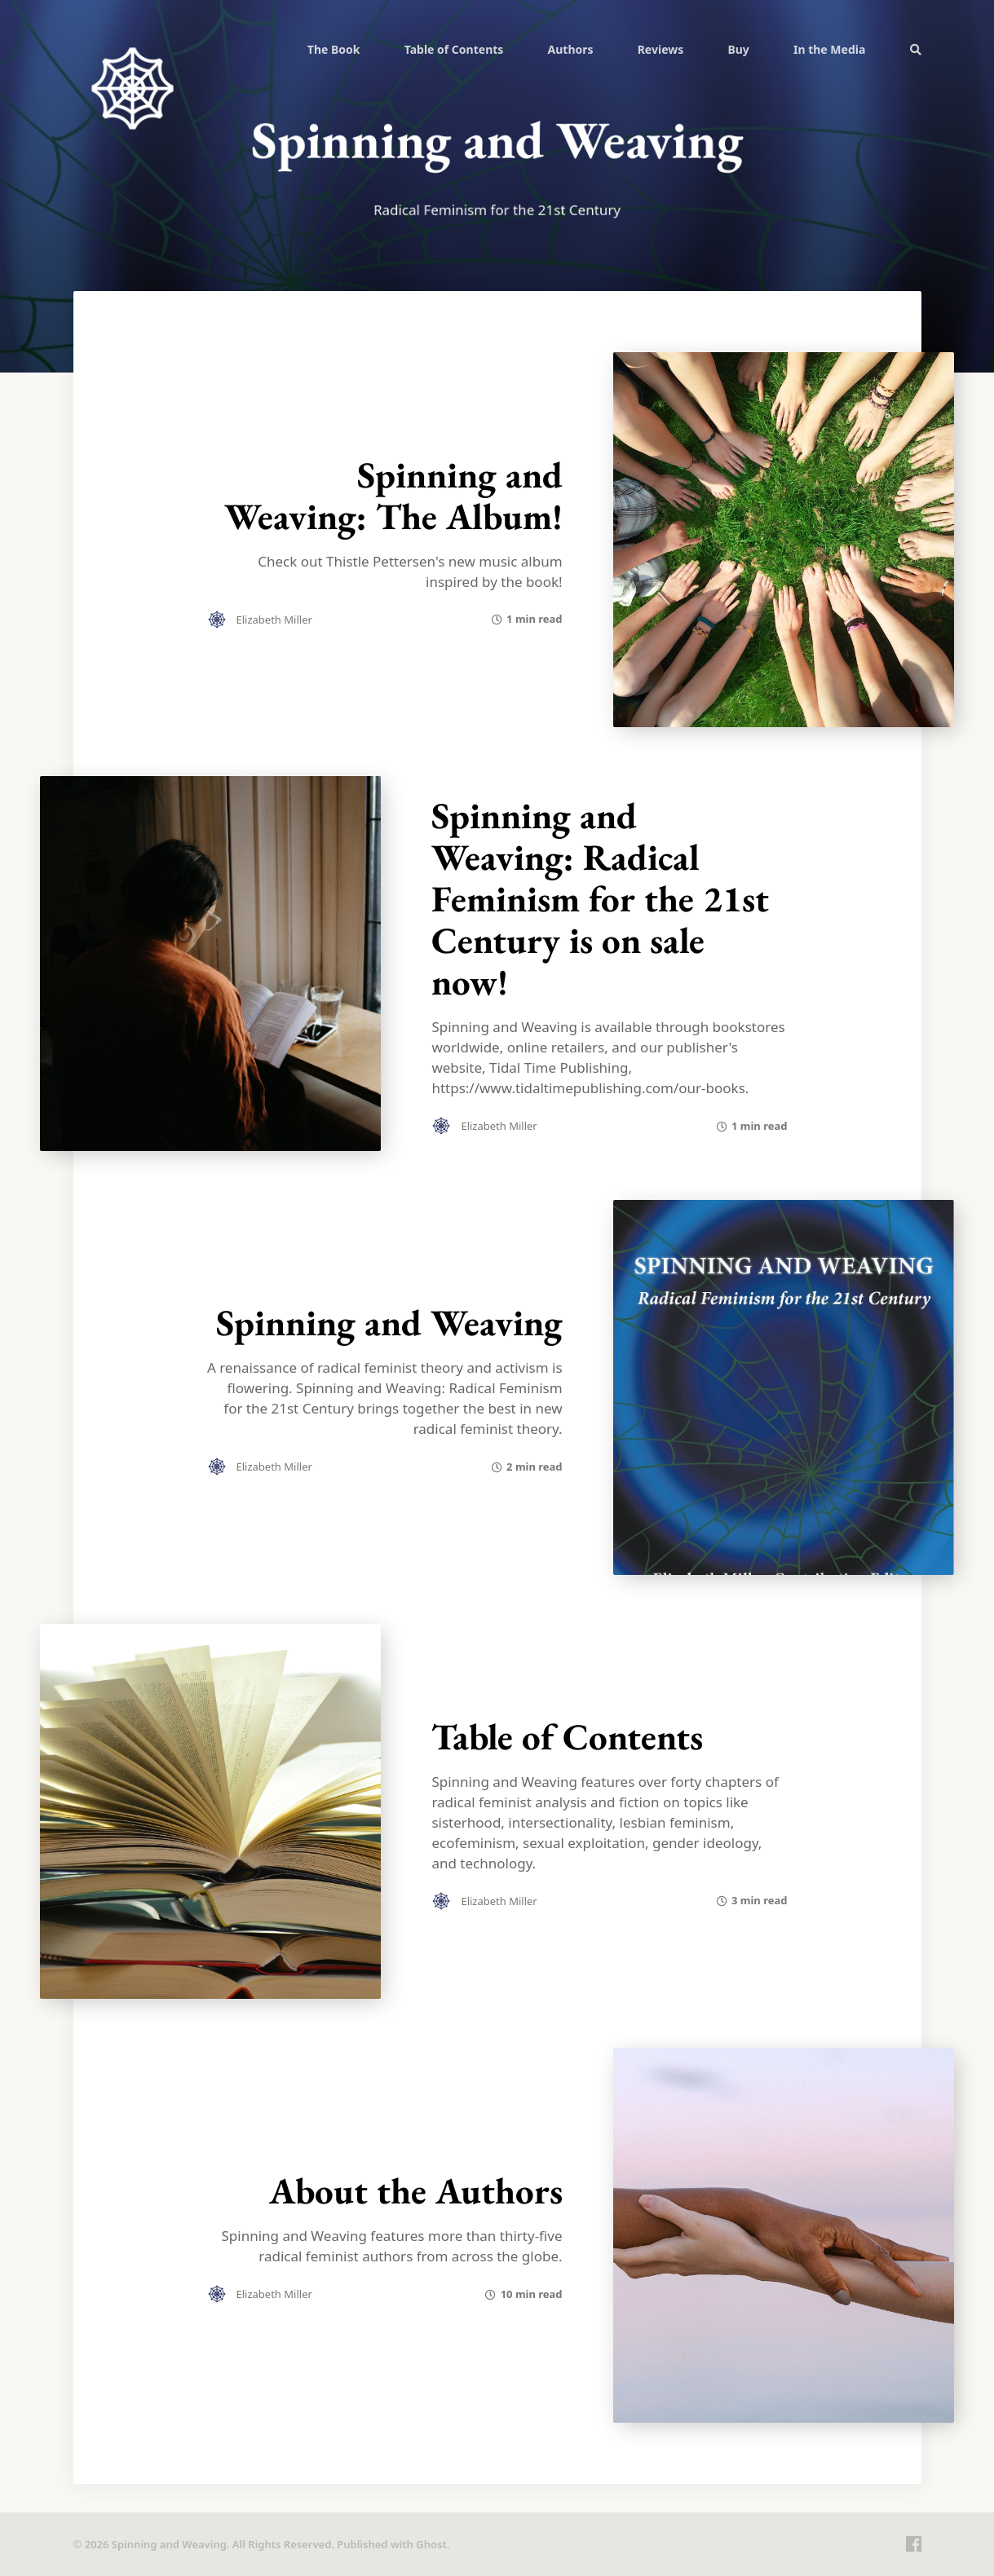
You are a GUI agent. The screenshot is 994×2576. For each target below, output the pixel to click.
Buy (738, 49)
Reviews (661, 49)
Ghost (431, 2544)
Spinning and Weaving (389, 1322)
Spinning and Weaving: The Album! (393, 495)
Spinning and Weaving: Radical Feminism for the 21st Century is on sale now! (600, 898)
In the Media (829, 49)
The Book (333, 49)
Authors (571, 49)
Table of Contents (454, 49)
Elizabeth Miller (274, 619)
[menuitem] (333, 49)
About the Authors (416, 2190)
